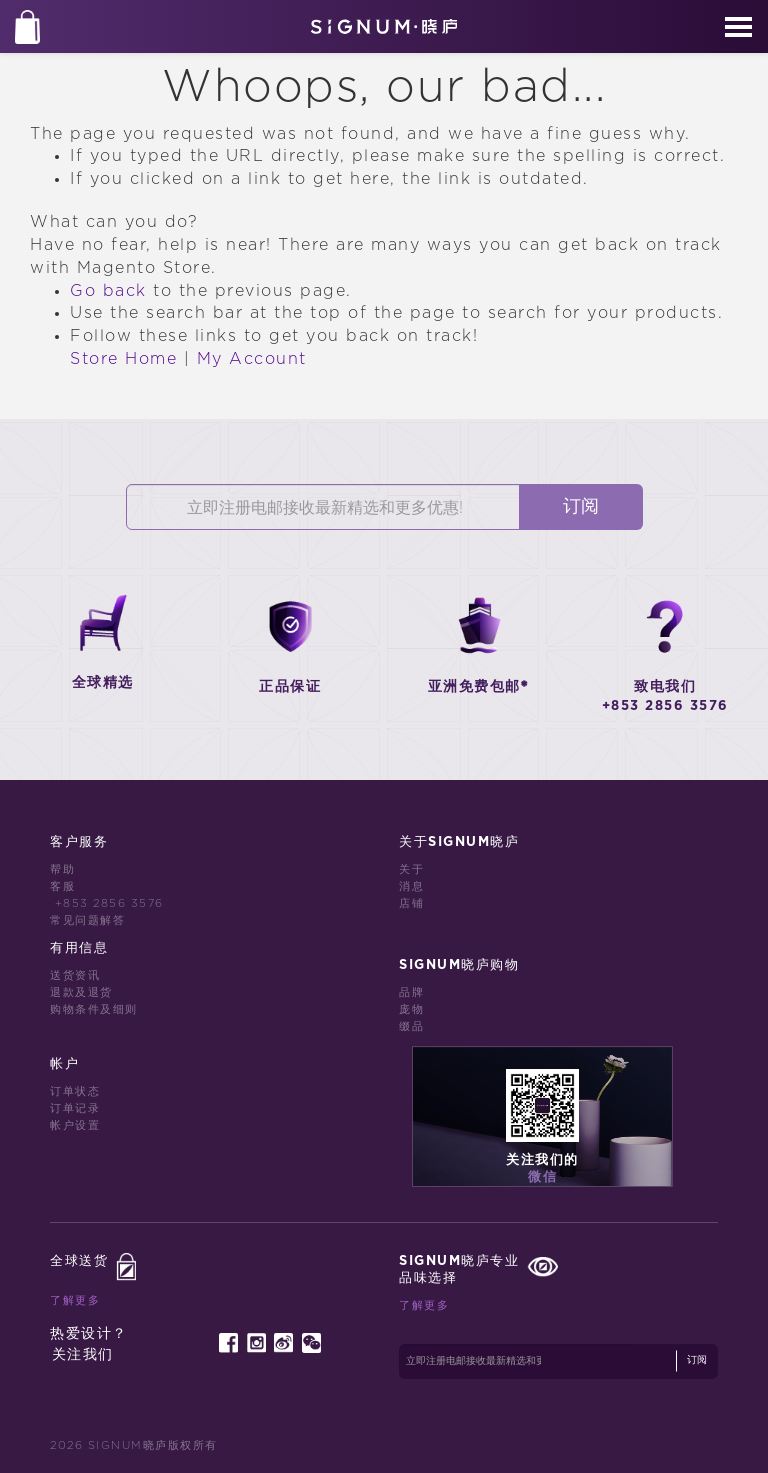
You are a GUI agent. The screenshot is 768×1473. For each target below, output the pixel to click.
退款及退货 (81, 992)
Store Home (123, 359)
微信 (542, 1177)
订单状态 (75, 1091)
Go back (108, 291)
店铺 (411, 903)
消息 (411, 886)
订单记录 (75, 1108)
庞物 (411, 1009)
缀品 (411, 1026)
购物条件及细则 (94, 1009)
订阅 (581, 507)
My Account (252, 359)
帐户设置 (75, 1125)
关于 (411, 869)
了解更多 (75, 1300)
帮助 (62, 869)
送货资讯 (75, 975)
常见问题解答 (87, 920)
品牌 (411, 992)
